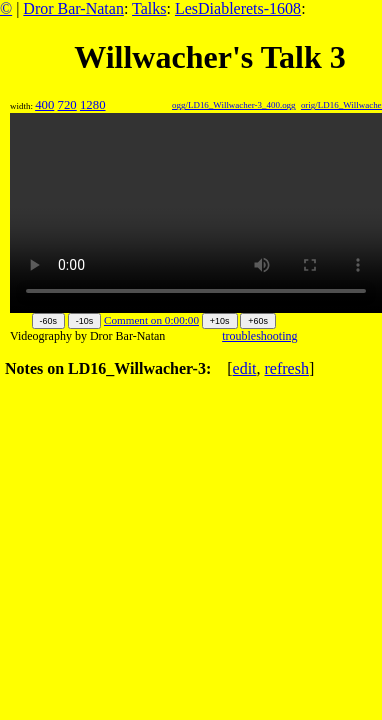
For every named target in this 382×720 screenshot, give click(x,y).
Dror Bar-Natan (73, 8)
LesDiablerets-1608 (238, 8)
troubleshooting (259, 336)
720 (67, 105)
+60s (258, 321)
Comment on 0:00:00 (151, 320)
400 (44, 105)
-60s (48, 321)
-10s (84, 321)
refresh (287, 368)
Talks (149, 8)
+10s (220, 321)
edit (245, 368)
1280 (93, 105)
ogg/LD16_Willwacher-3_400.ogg (234, 105)
